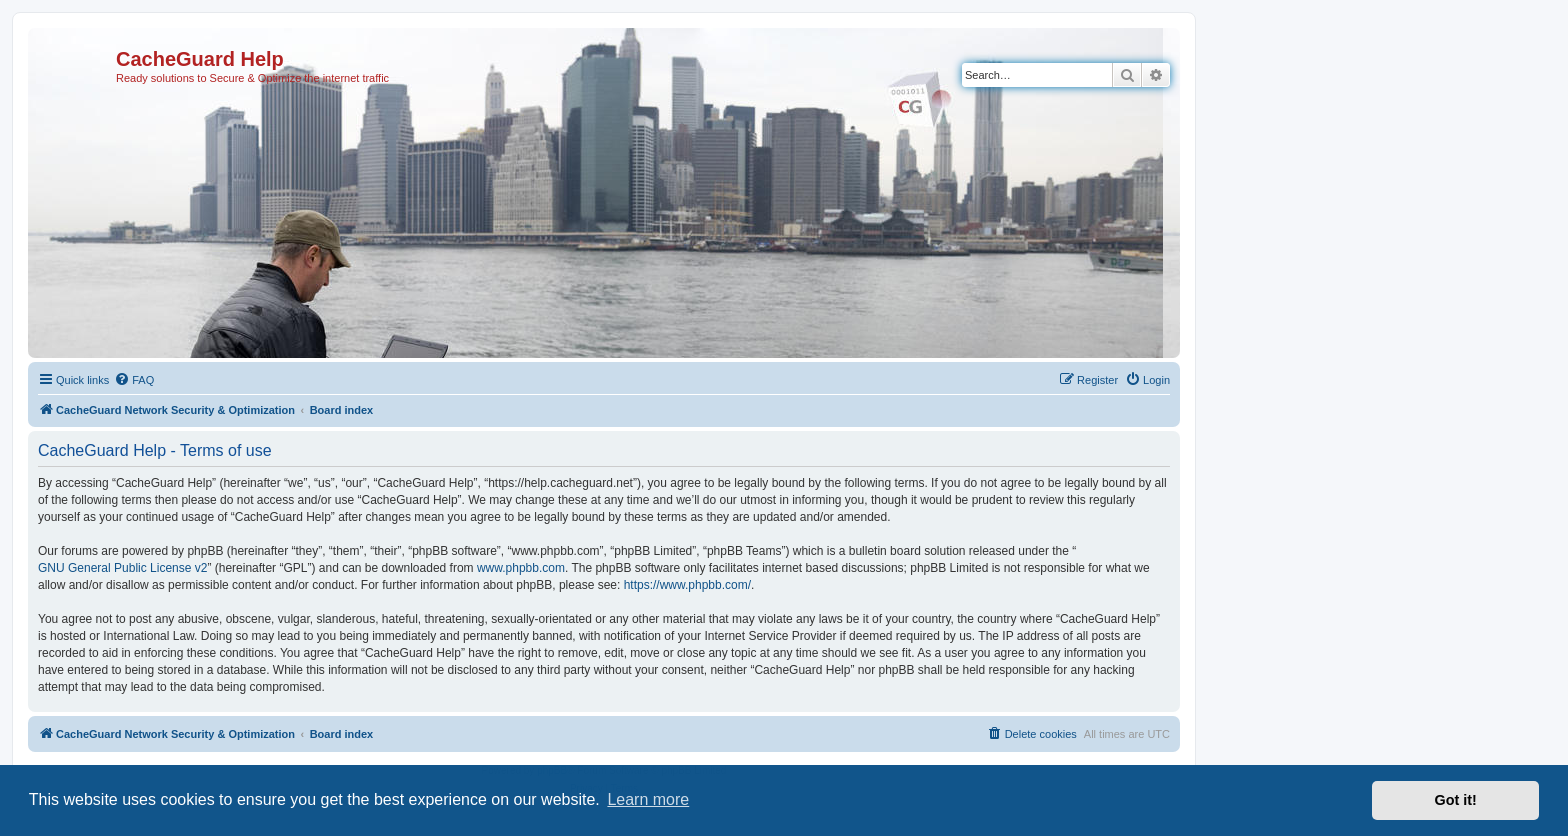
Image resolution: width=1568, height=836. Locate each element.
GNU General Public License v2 (122, 568)
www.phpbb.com (521, 568)
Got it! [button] (1456, 800)
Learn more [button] (648, 799)
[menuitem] (134, 380)
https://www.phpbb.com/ (687, 585)
